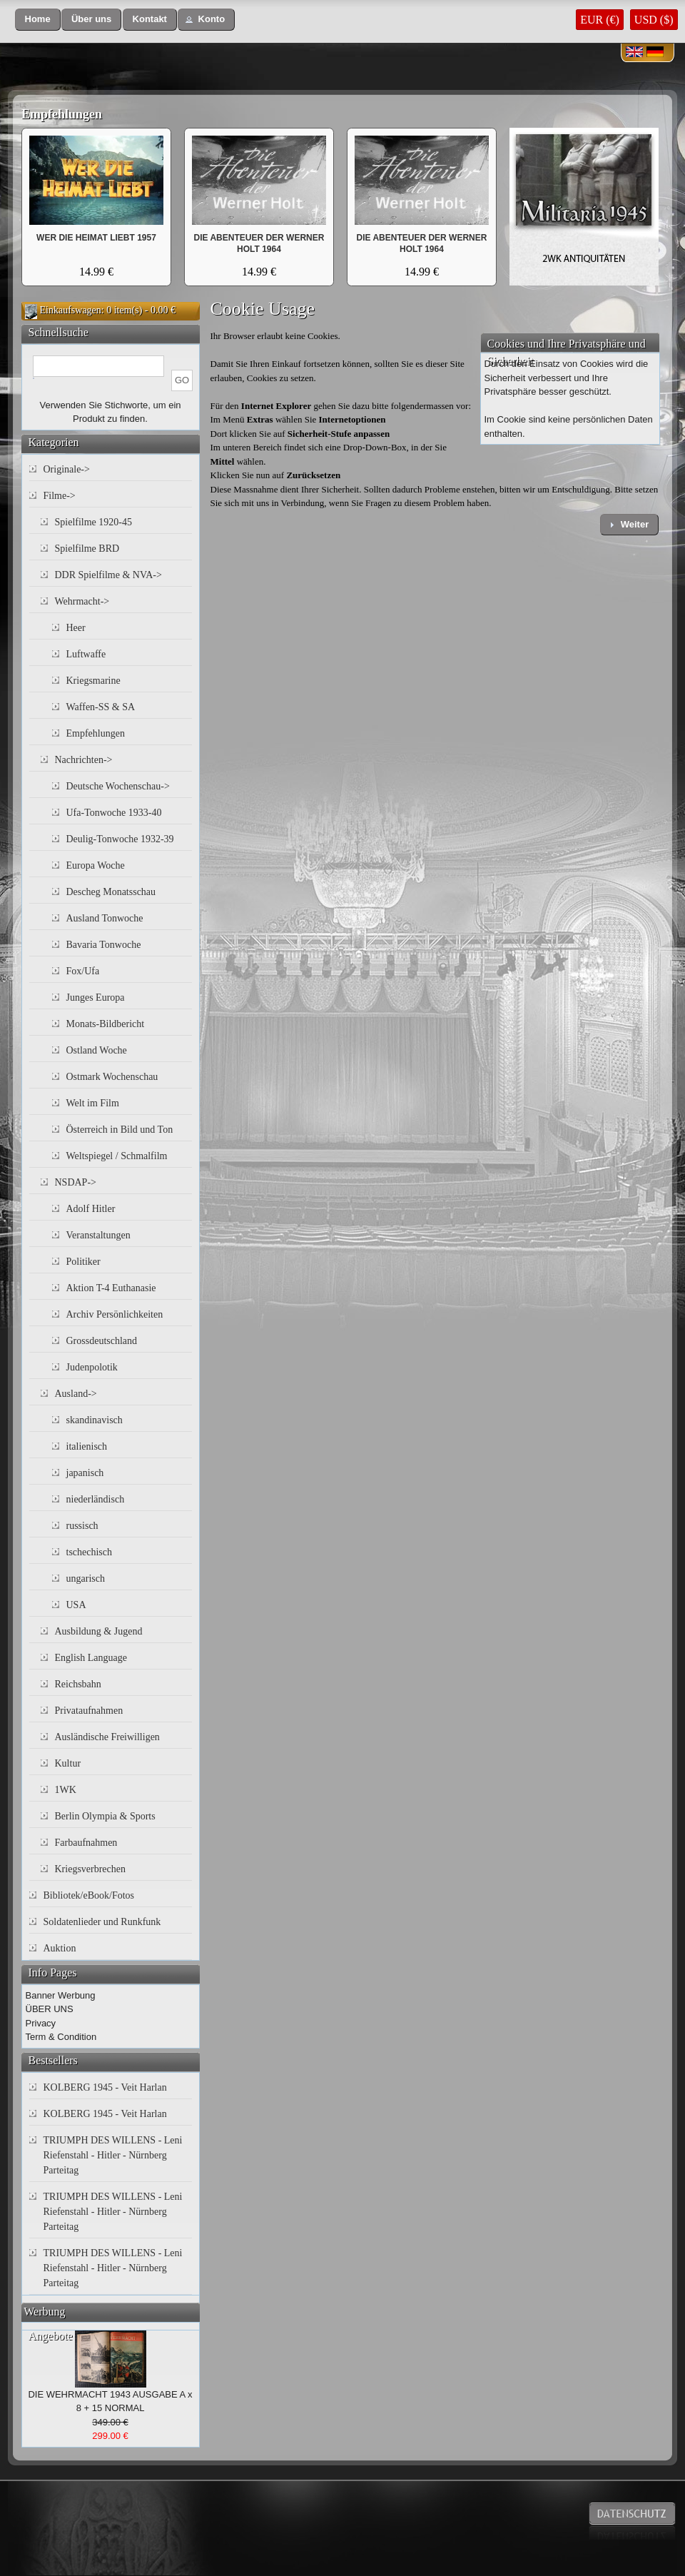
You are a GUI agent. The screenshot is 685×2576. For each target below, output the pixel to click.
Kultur (68, 1763)
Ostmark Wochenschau (112, 1076)
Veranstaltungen (98, 1235)
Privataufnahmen (89, 1710)
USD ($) (654, 20)
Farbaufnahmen (86, 1842)
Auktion (60, 1948)
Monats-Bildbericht (105, 1024)
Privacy (41, 2023)
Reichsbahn (78, 1684)
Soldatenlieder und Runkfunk (102, 1921)
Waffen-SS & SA (101, 707)
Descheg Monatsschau (111, 892)
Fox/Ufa (83, 971)
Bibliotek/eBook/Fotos (89, 1895)
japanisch (85, 1473)
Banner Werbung (61, 1995)
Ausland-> (76, 1393)
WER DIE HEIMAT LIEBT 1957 (96, 238)
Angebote (51, 2336)
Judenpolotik (92, 1367)
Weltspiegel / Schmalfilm (117, 1156)
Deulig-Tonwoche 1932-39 (120, 839)
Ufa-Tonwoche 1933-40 (114, 812)
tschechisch (89, 1552)
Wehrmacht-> (82, 601)
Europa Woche (95, 865)
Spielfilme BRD (87, 548)
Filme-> (60, 495)
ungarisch (85, 1578)
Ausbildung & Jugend (99, 1631)
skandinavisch (94, 1420)
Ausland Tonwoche (104, 918)
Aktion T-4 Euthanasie (111, 1288)
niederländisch (95, 1499)
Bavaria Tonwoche (103, 944)
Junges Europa (95, 997)
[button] (38, 20)
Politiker (83, 1261)
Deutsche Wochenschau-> (118, 786)
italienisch (87, 1446)
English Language (91, 1657)
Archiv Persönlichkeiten (114, 1314)
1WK (65, 1789)
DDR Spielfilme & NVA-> (108, 575)
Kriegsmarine (93, 680)
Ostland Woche (96, 1050)
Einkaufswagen (70, 310)
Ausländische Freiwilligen (107, 1737)
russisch (82, 1525)
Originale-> (67, 469)
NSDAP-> (75, 1182)
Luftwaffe (86, 654)
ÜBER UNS (49, 2009)
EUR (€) (599, 20)
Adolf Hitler (91, 1208)
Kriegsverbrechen (90, 1869)
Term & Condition (61, 2036)
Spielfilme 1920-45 (94, 522)
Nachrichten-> (84, 759)
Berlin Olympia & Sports (105, 1816)
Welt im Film (92, 1103)
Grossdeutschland (102, 1340)
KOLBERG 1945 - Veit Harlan (105, 2087)
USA (76, 1605)
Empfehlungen (61, 114)
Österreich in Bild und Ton (119, 1129)
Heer (76, 627)
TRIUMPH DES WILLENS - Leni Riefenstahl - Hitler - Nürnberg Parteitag (113, 2155)
